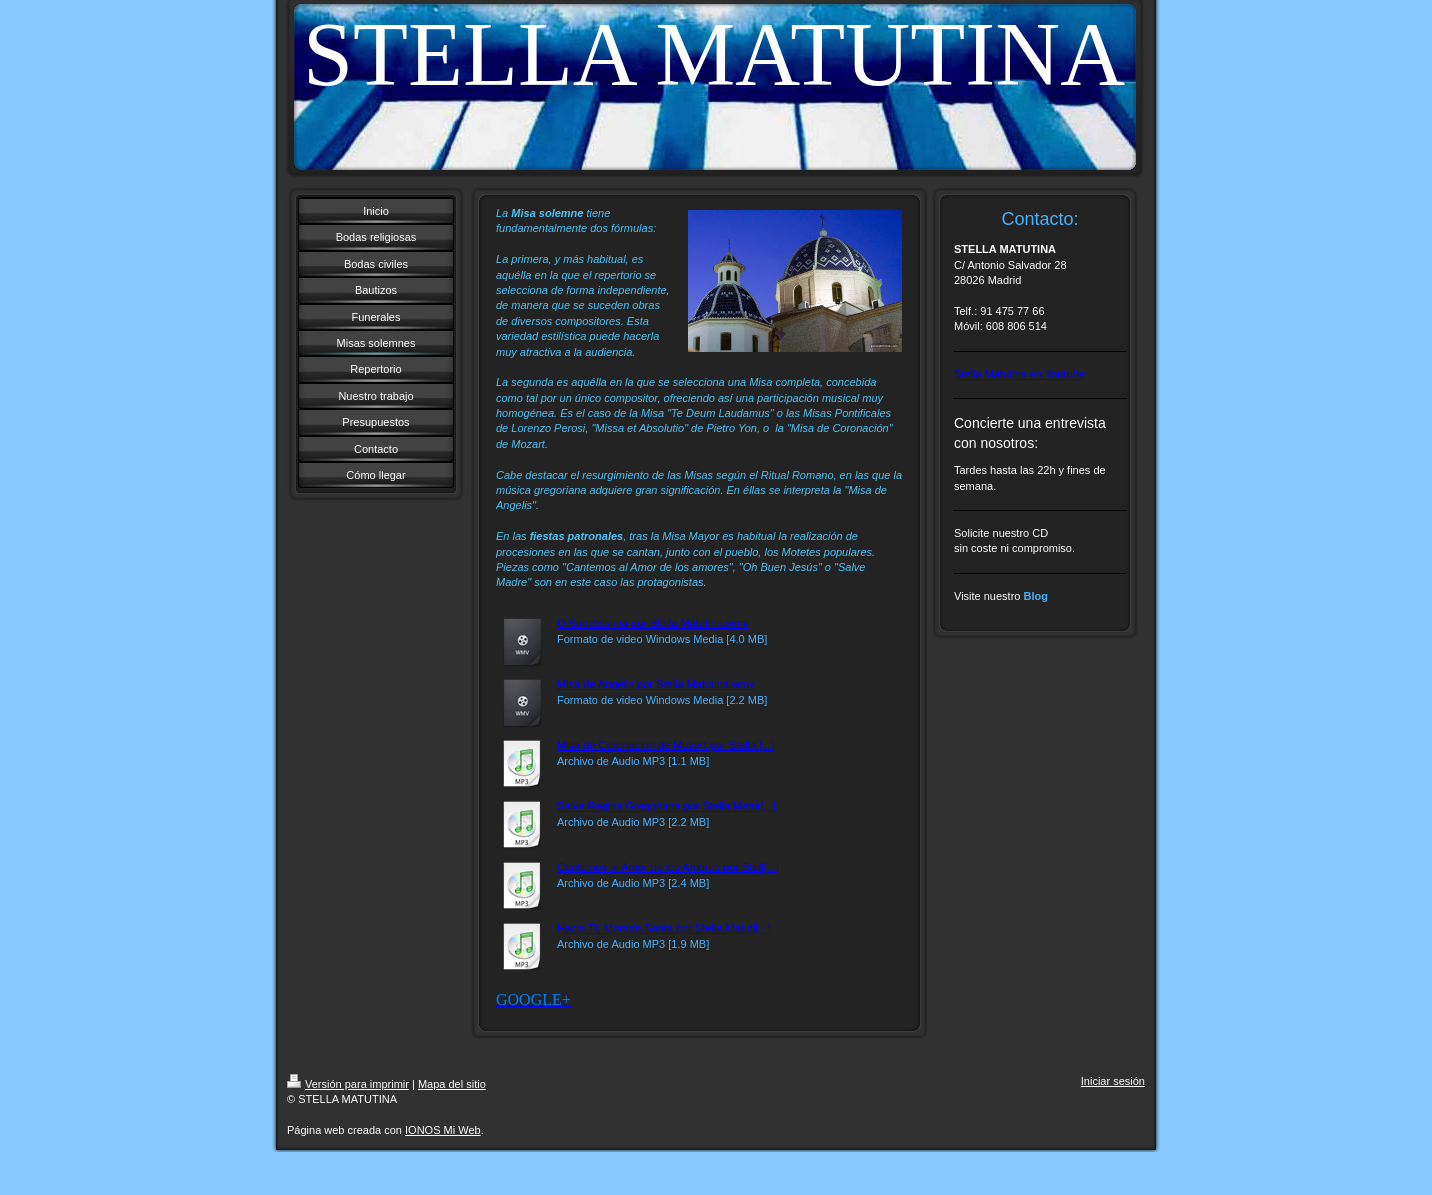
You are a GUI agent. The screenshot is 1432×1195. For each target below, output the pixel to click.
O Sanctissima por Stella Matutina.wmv (652, 623)
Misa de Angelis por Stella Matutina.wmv (655, 684)
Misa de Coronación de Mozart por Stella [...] (666, 745)
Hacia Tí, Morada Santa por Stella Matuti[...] (664, 928)
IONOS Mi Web (443, 1130)
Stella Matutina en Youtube (1019, 374)
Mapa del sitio (452, 1084)
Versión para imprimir (348, 1084)
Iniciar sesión (1113, 1081)
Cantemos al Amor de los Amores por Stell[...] (668, 867)
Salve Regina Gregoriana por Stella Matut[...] (666, 806)
